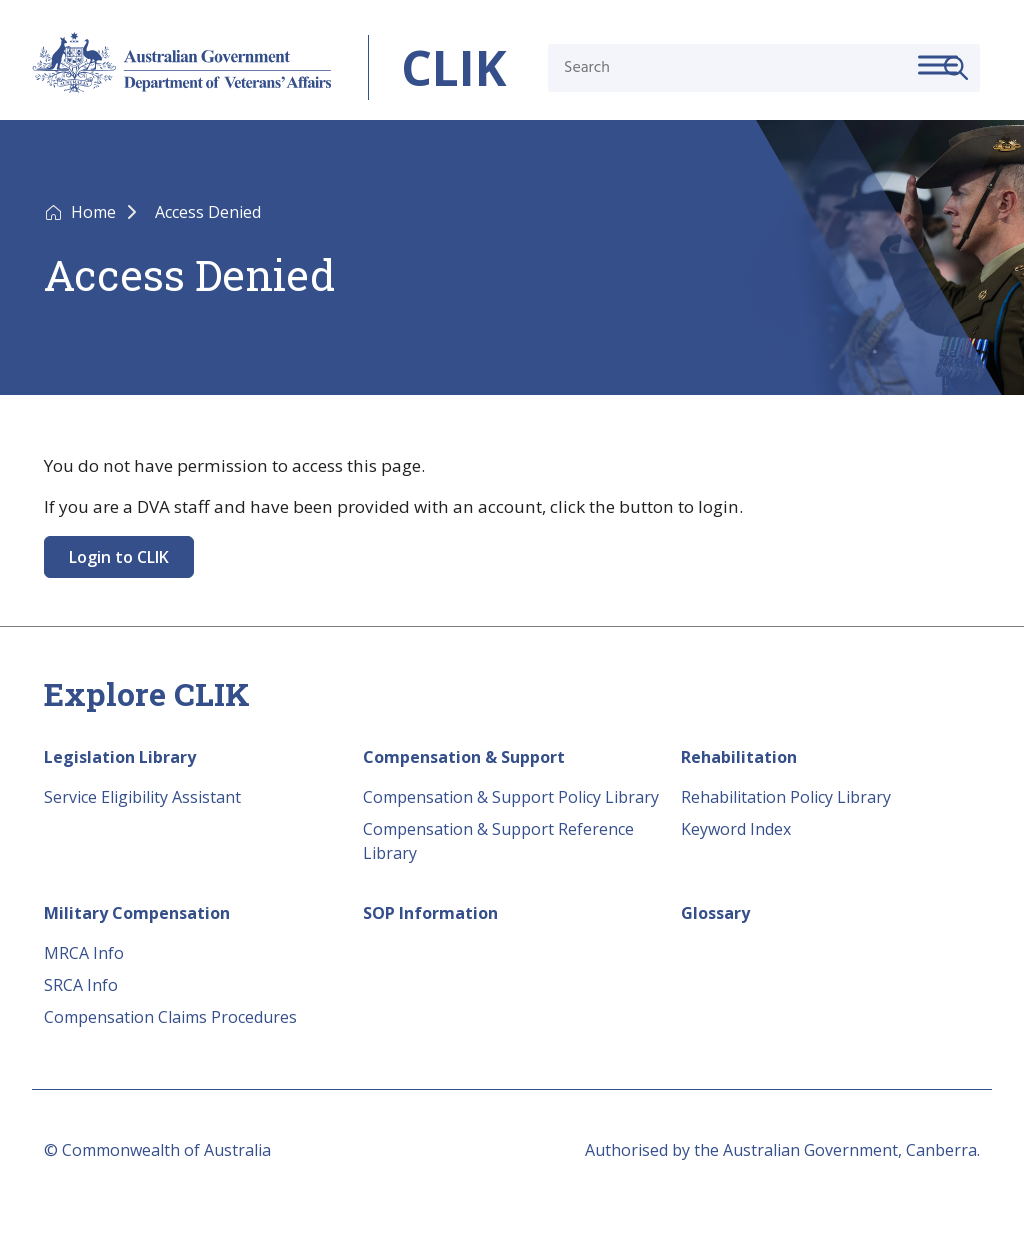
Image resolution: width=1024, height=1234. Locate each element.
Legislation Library (120, 757)
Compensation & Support (464, 757)
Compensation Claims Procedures (170, 1017)
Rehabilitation (739, 757)
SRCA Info (81, 985)
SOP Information (430, 913)
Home (95, 212)
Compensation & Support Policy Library (511, 797)
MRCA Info (84, 953)
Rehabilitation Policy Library (786, 797)
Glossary (715, 913)
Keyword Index (736, 829)
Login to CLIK (119, 557)
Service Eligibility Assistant (142, 797)
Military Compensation (137, 913)
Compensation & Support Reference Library (498, 841)
